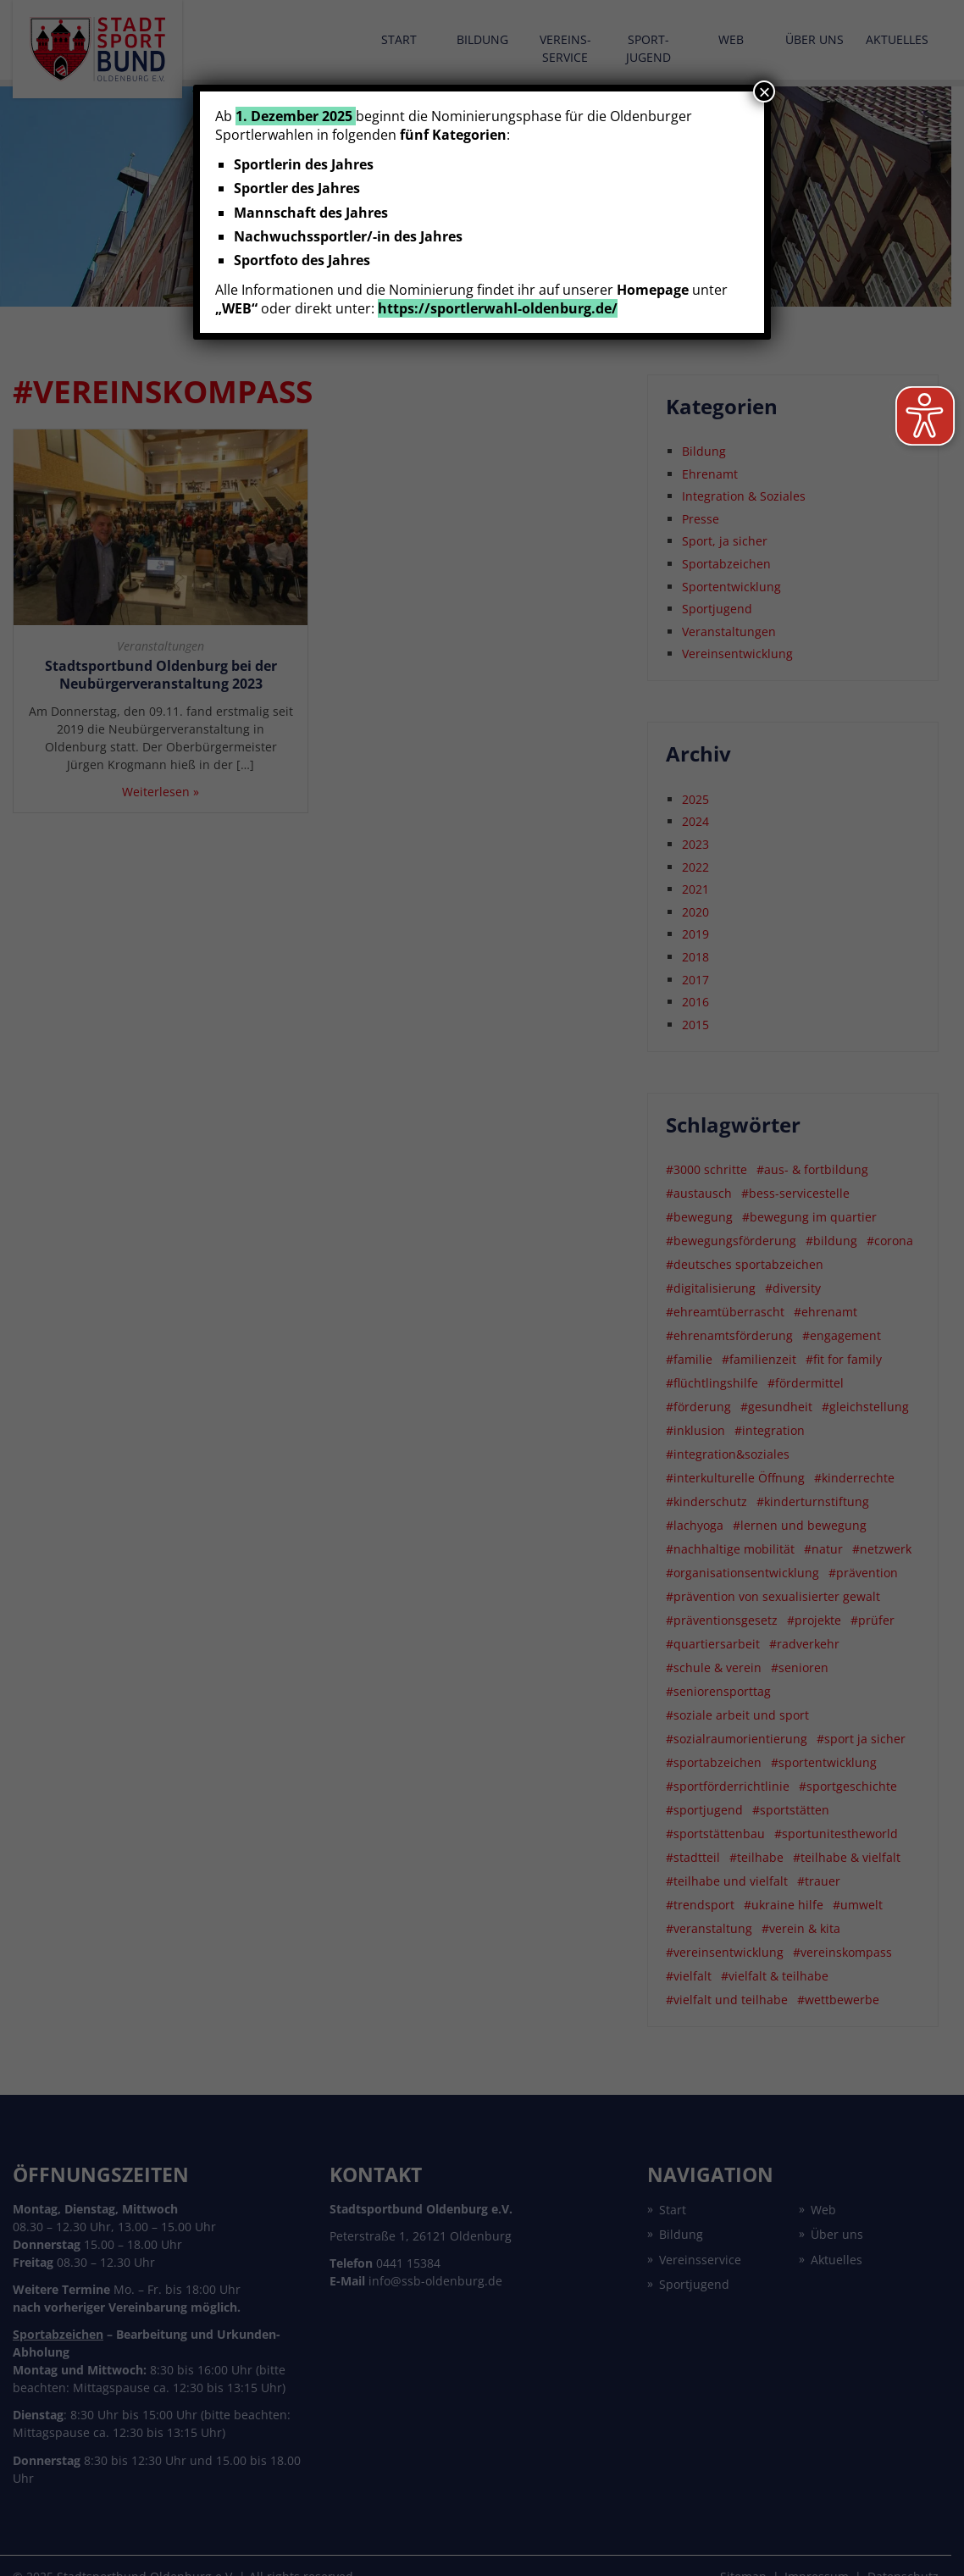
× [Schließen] (764, 91)
